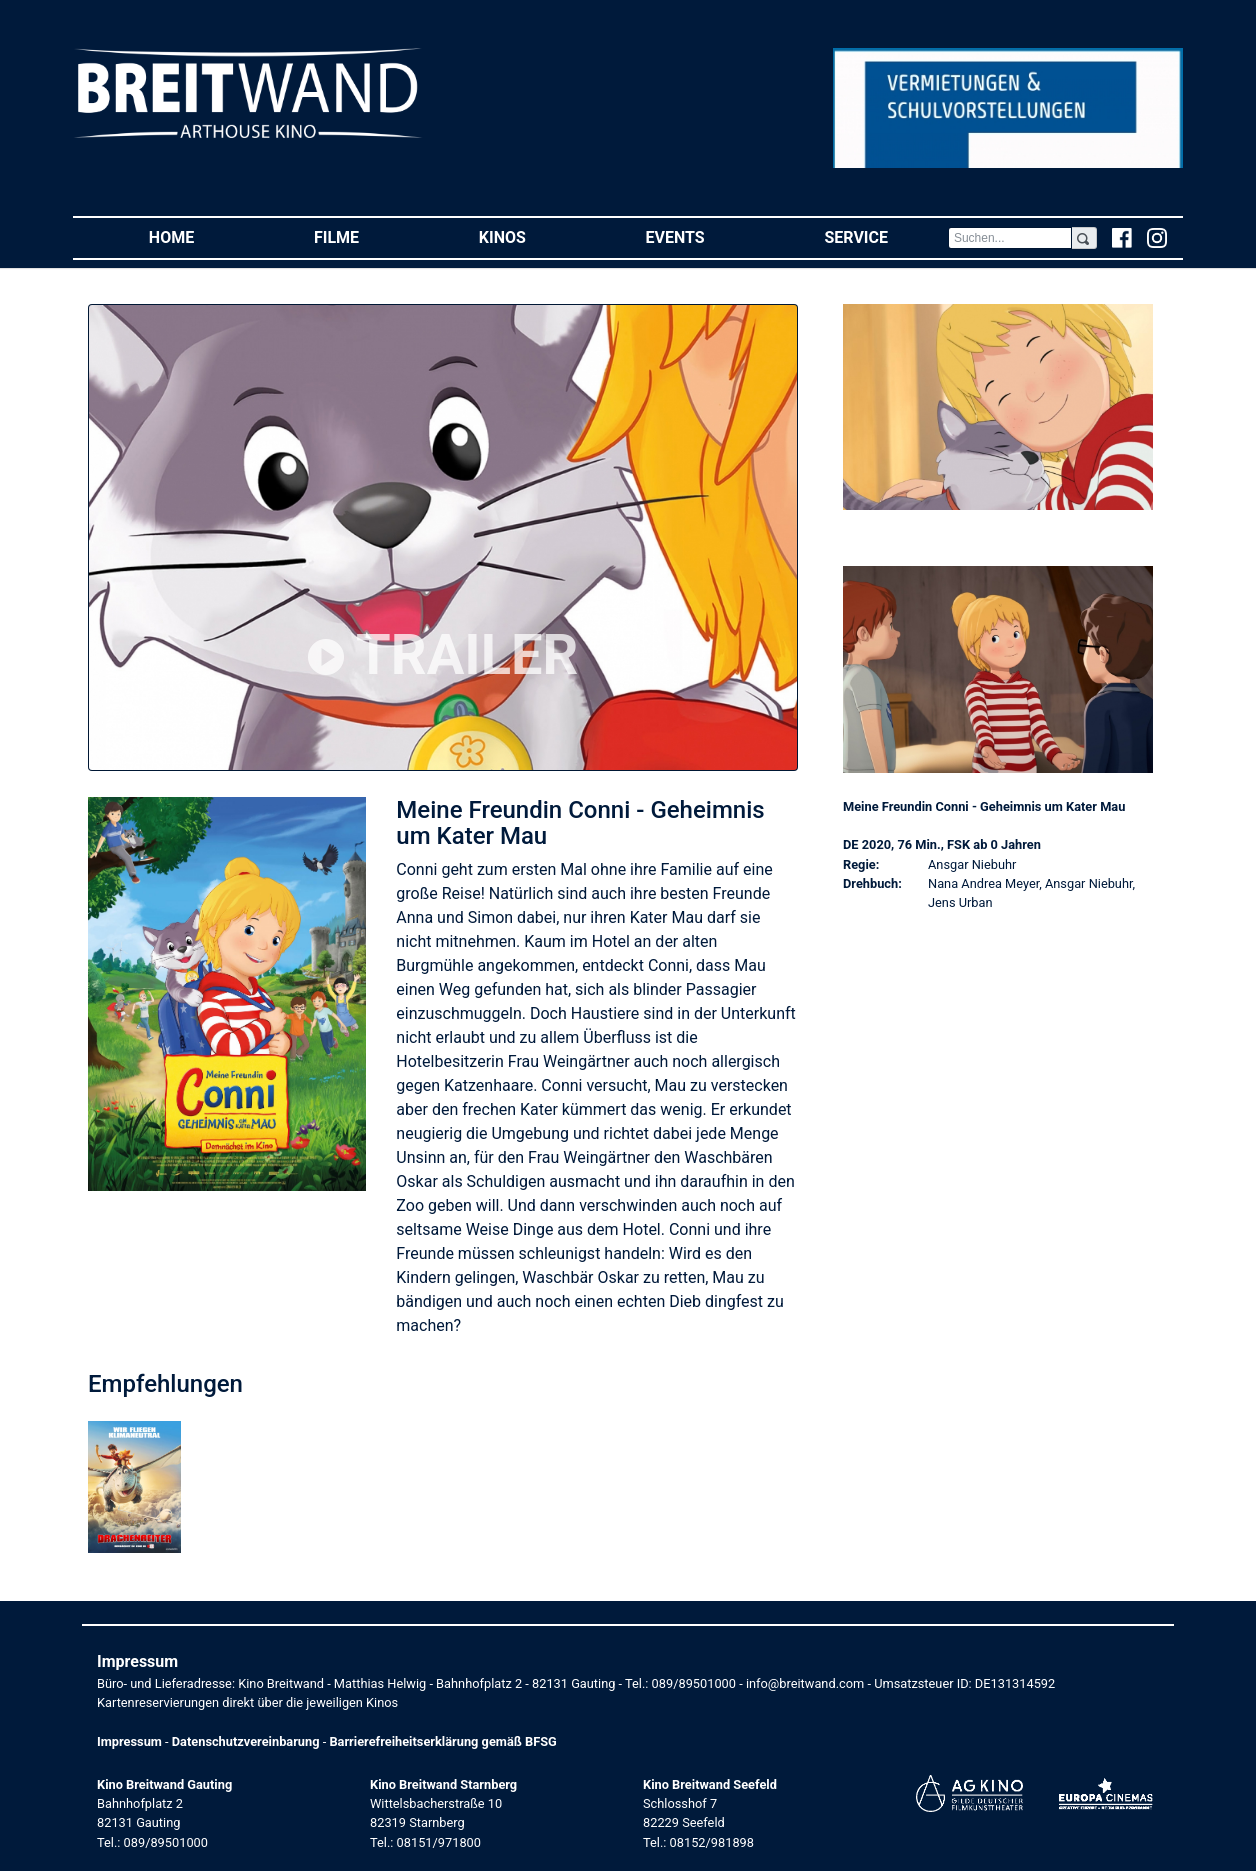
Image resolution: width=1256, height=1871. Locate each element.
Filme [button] (366, 236)
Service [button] (885, 236)
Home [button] (201, 236)
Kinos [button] (532, 236)
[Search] (1010, 238)
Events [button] (705, 236)
